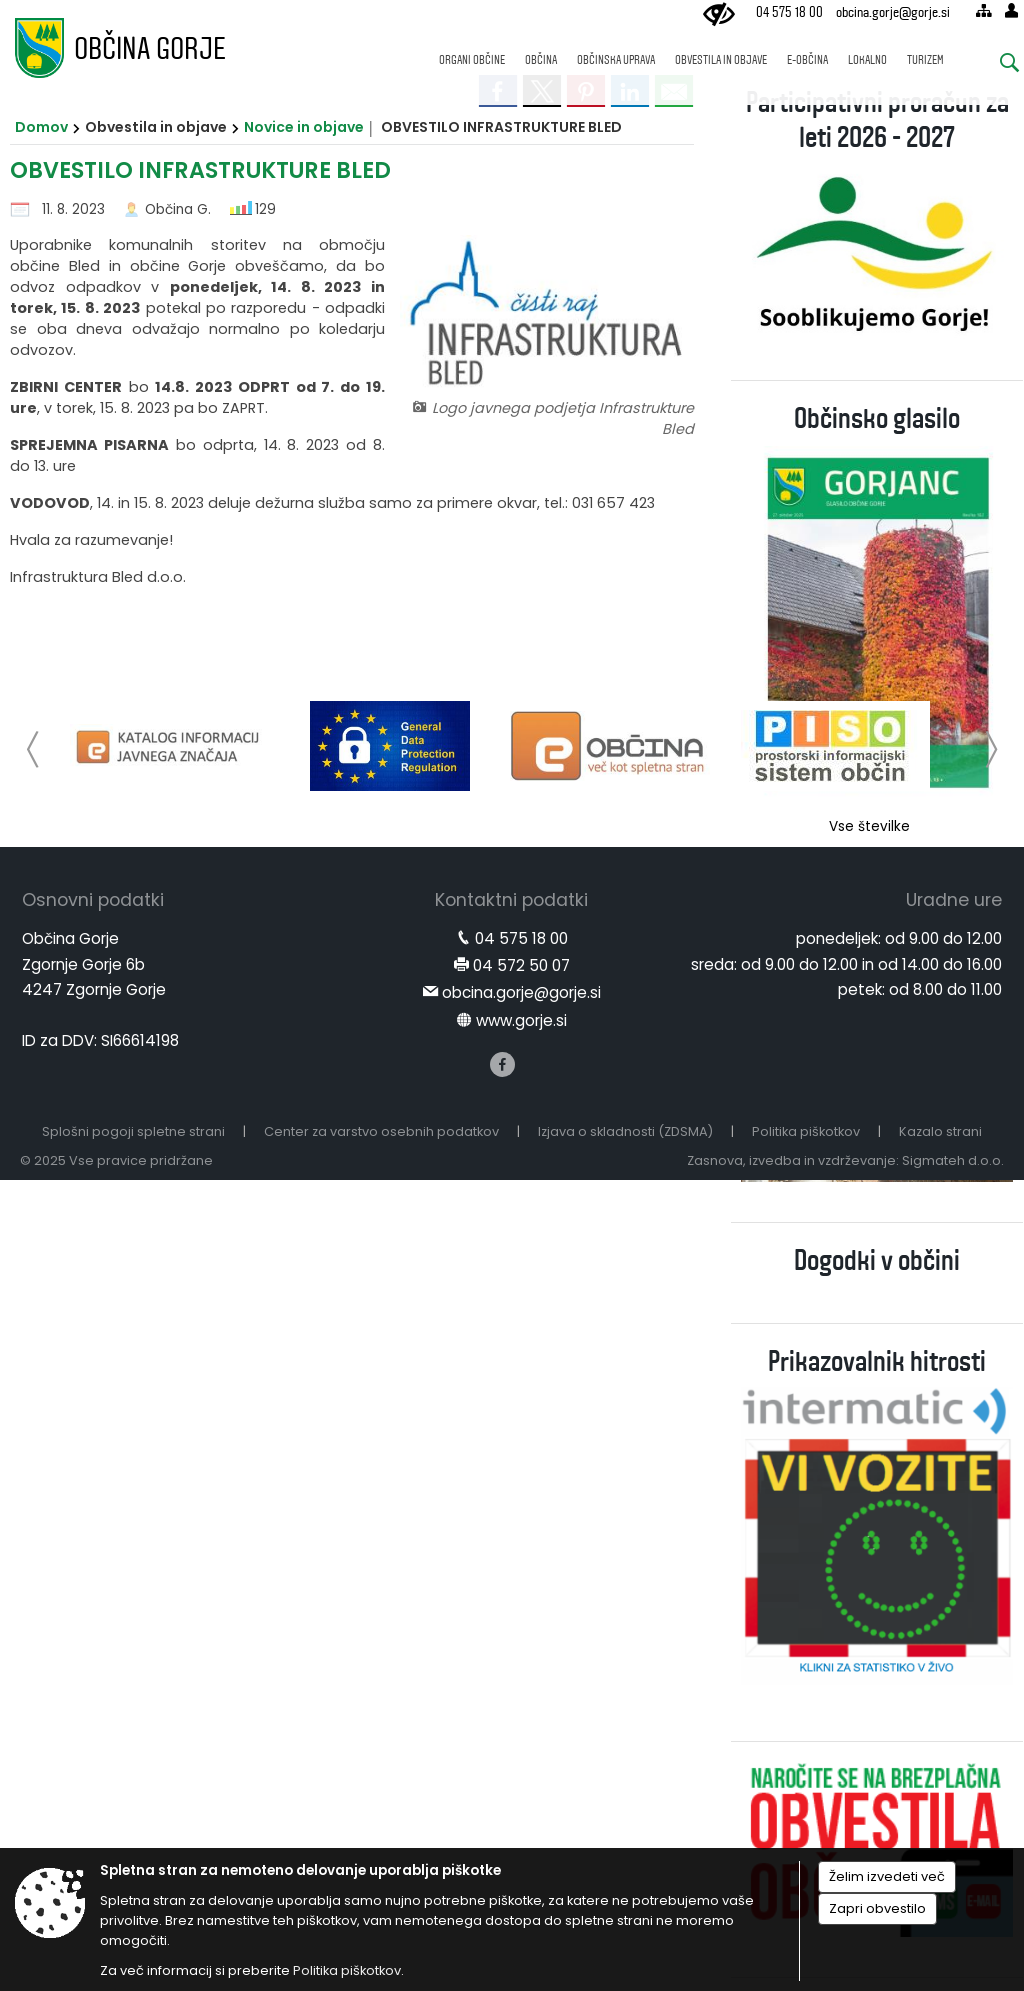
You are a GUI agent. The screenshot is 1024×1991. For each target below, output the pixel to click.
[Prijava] (1011, 10)
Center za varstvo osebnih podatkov (381, 1131)
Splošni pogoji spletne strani (133, 1131)
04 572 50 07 (521, 965)
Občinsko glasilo (877, 418)
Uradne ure (954, 900)
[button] (33, 749)
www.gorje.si (521, 1020)
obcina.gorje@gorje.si (893, 12)
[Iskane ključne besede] (995, 66)
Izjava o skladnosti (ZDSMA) (625, 1131)
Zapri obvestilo (877, 1908)
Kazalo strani (940, 1131)
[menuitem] (472, 50)
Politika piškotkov (806, 1131)
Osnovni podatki (93, 900)
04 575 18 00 (789, 12)
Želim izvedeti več (887, 1876)
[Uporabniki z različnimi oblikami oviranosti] (719, 15)
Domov (41, 127)
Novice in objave (304, 127)
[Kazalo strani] (983, 10)
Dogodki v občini (877, 1260)
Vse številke (869, 826)
